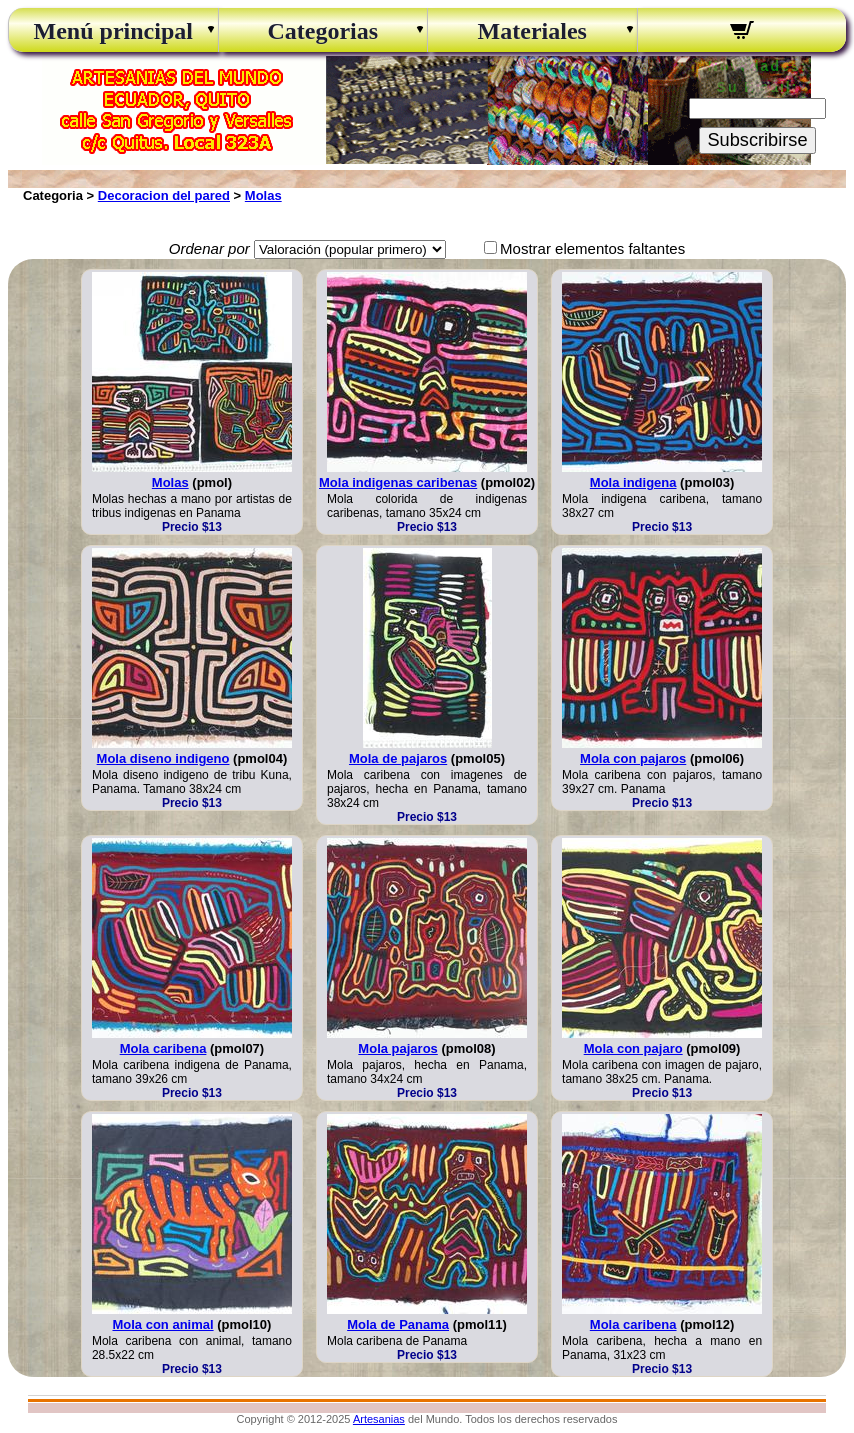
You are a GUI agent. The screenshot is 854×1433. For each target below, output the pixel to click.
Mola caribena (163, 1048)
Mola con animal (162, 1324)
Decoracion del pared (164, 195)
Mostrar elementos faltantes (592, 248)
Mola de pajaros (398, 758)
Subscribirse (757, 140)
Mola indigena (633, 482)
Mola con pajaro (633, 1048)
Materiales (532, 31)
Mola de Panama (398, 1324)
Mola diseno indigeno (163, 758)
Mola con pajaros (633, 758)
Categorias (322, 31)
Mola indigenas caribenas (398, 482)
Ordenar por (209, 248)
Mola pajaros (397, 1048)
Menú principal (113, 31)
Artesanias (379, 1419)
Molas (263, 195)
